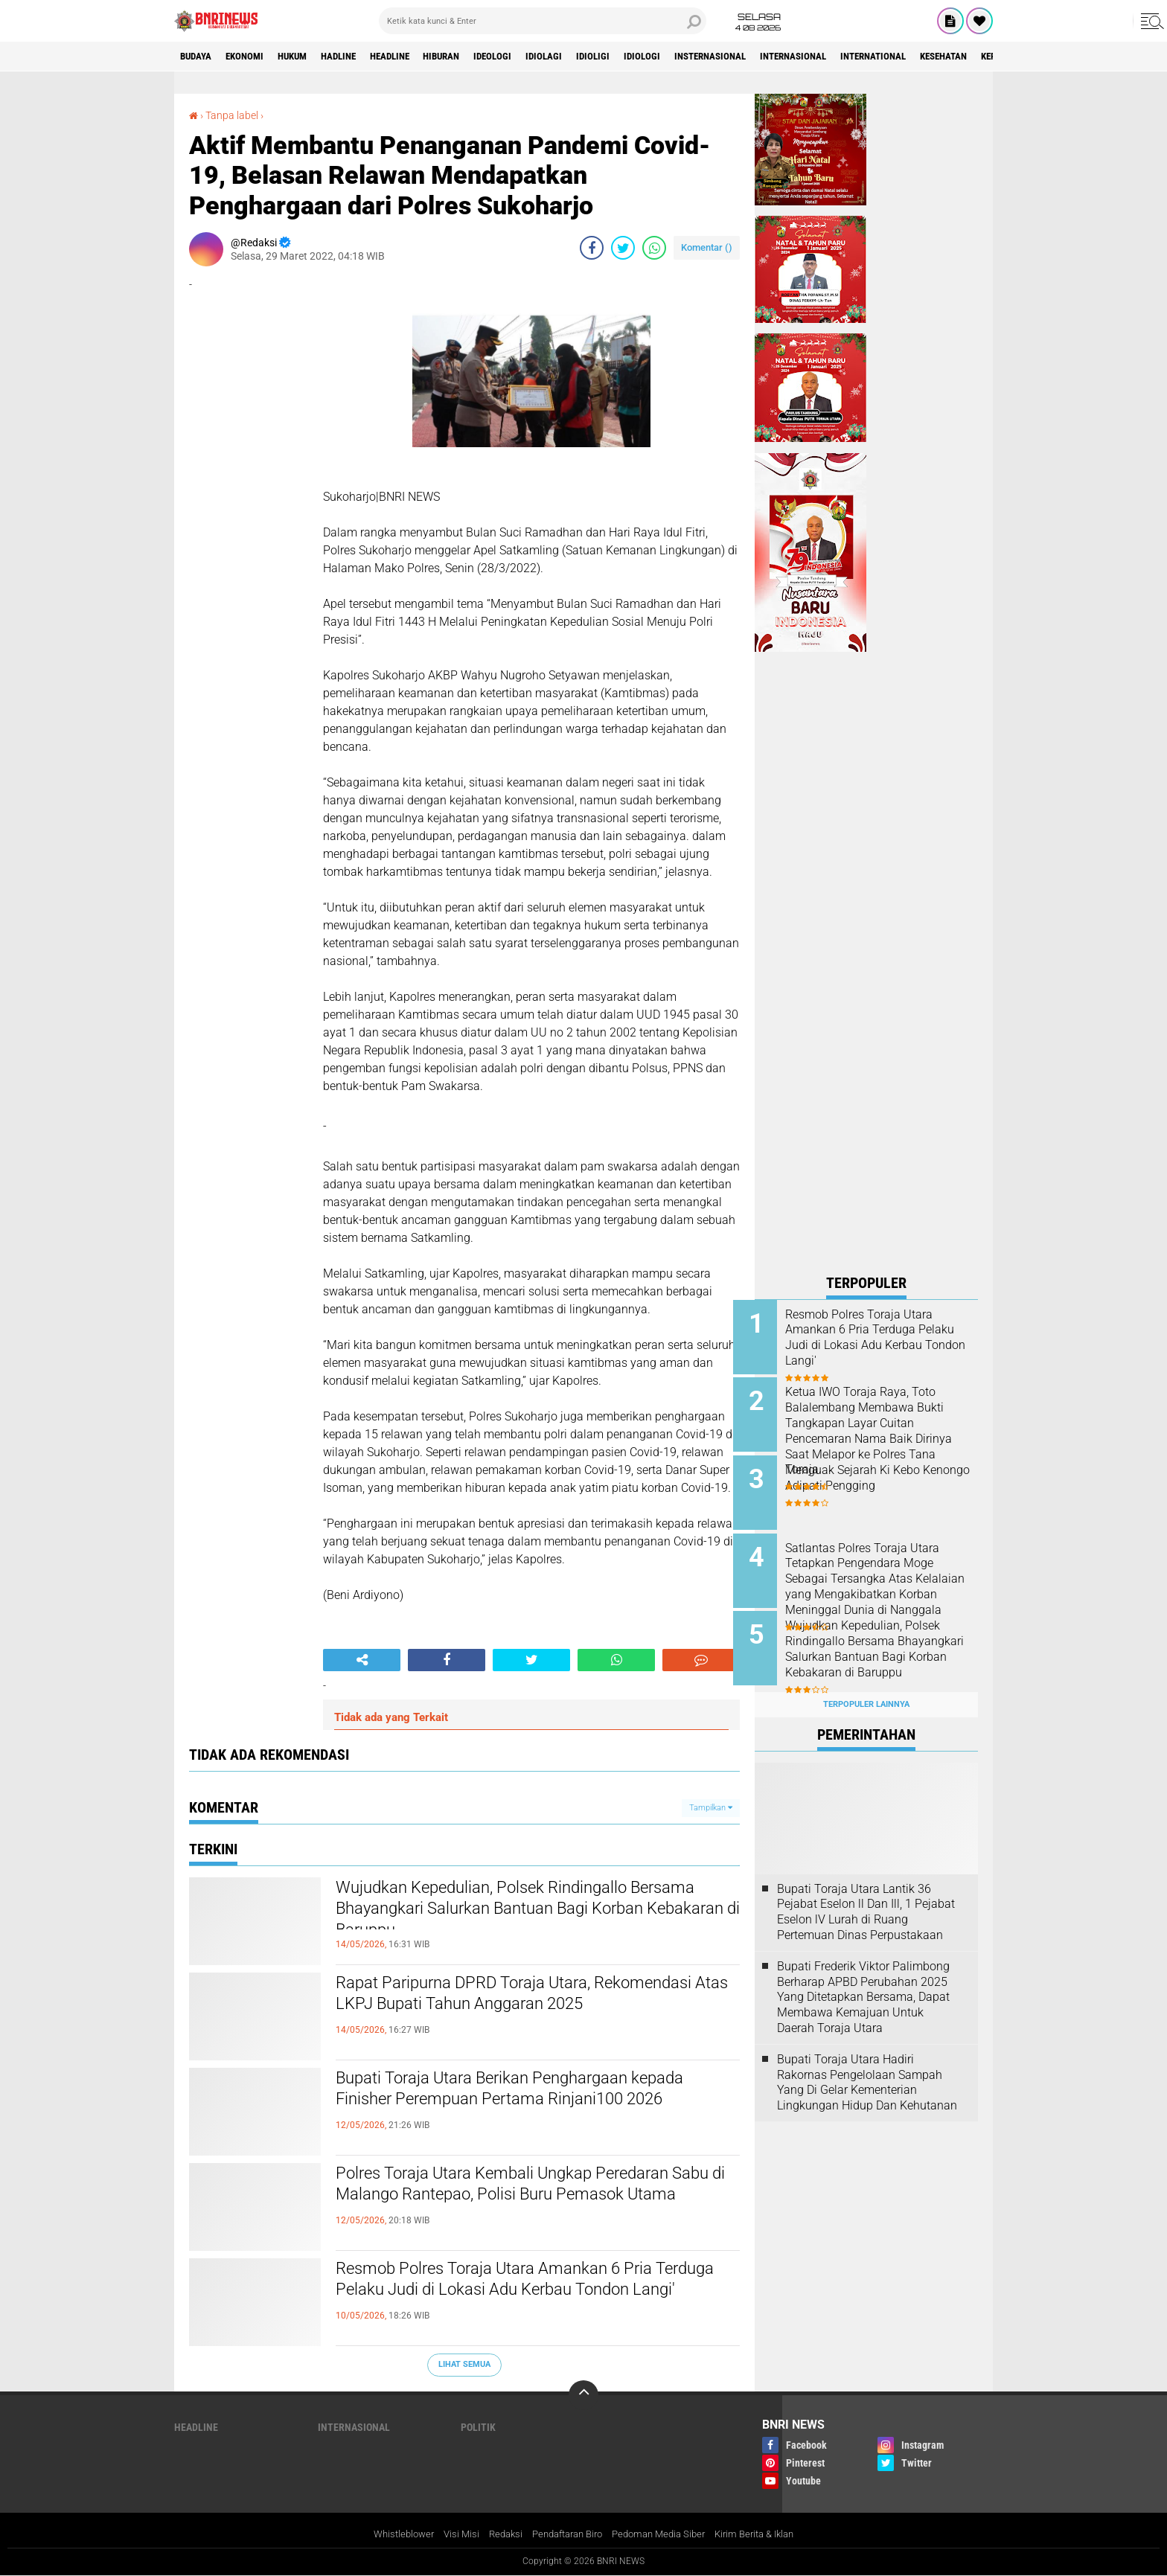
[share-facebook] (592, 248)
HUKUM (307, 57)
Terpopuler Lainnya (866, 1688)
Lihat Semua (464, 2364)
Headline (419, 57)
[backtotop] (583, 2395)
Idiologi (698, 57)
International (955, 57)
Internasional (866, 57)
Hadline (360, 57)
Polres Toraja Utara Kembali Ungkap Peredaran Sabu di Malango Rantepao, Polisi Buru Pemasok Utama (532, 2199)
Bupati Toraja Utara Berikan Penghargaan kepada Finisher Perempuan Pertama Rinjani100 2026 (538, 2104)
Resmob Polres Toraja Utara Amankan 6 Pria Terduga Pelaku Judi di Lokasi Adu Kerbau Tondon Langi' (522, 2294)
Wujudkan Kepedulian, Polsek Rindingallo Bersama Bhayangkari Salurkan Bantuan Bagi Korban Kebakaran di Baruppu (525, 1913)
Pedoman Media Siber (664, 2534)
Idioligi (644, 57)
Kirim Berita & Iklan (767, 2534)
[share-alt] (361, 1660)
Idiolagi (591, 57)
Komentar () (706, 247)
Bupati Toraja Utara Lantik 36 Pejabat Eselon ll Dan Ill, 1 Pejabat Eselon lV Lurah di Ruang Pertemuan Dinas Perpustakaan (866, 1895)
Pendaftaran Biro (564, 2534)
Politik (478, 2427)
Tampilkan (710, 1807)
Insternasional (774, 57)
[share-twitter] (623, 248)
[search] (542, 20)
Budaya (199, 57)
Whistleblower (389, 2534)
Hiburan (478, 57)
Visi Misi (450, 2534)
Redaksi (497, 2534)
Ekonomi (253, 57)
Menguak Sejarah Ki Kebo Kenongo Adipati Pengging (877, 1472)
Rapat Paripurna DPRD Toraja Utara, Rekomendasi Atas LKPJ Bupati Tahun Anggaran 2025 (538, 2009)
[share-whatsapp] (654, 248)
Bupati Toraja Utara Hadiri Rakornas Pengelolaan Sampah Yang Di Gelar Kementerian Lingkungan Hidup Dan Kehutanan (867, 2065)
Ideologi (535, 57)
